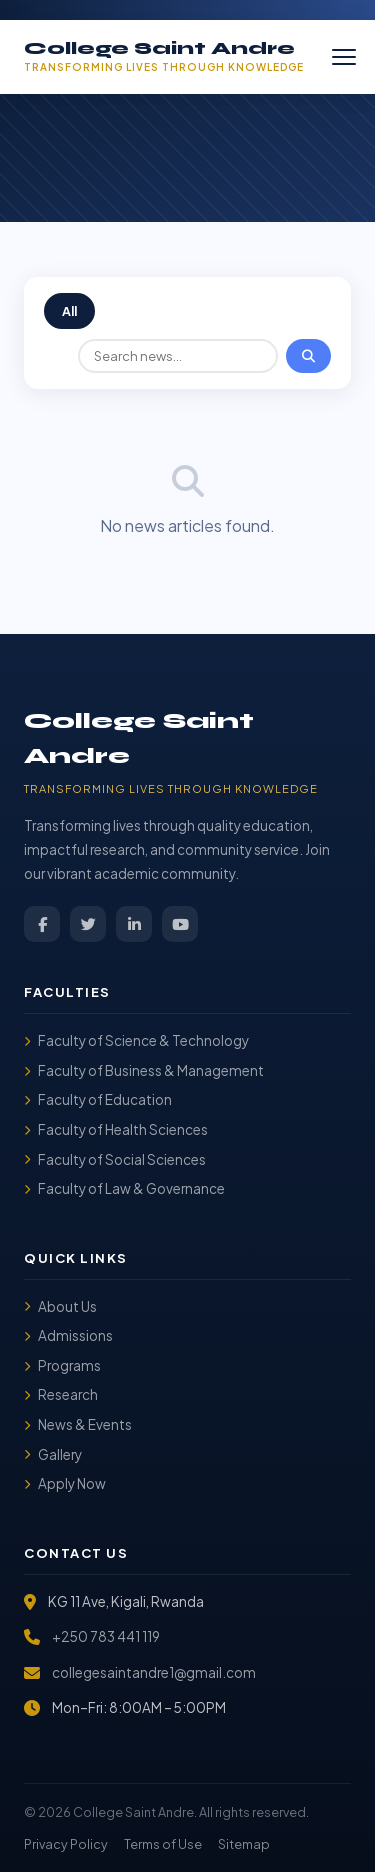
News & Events (78, 1424)
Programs (62, 1365)
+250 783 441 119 (106, 1636)
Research (61, 1394)
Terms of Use (163, 1844)
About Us (60, 1306)
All (69, 311)
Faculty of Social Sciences (115, 1159)
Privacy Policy (66, 1844)
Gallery (53, 1454)
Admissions (68, 1335)
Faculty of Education (98, 1099)
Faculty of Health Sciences (116, 1129)
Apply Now (65, 1483)
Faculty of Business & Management (144, 1070)
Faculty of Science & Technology (136, 1040)
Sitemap (244, 1844)
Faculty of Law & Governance (124, 1188)
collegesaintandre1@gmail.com (154, 1672)
